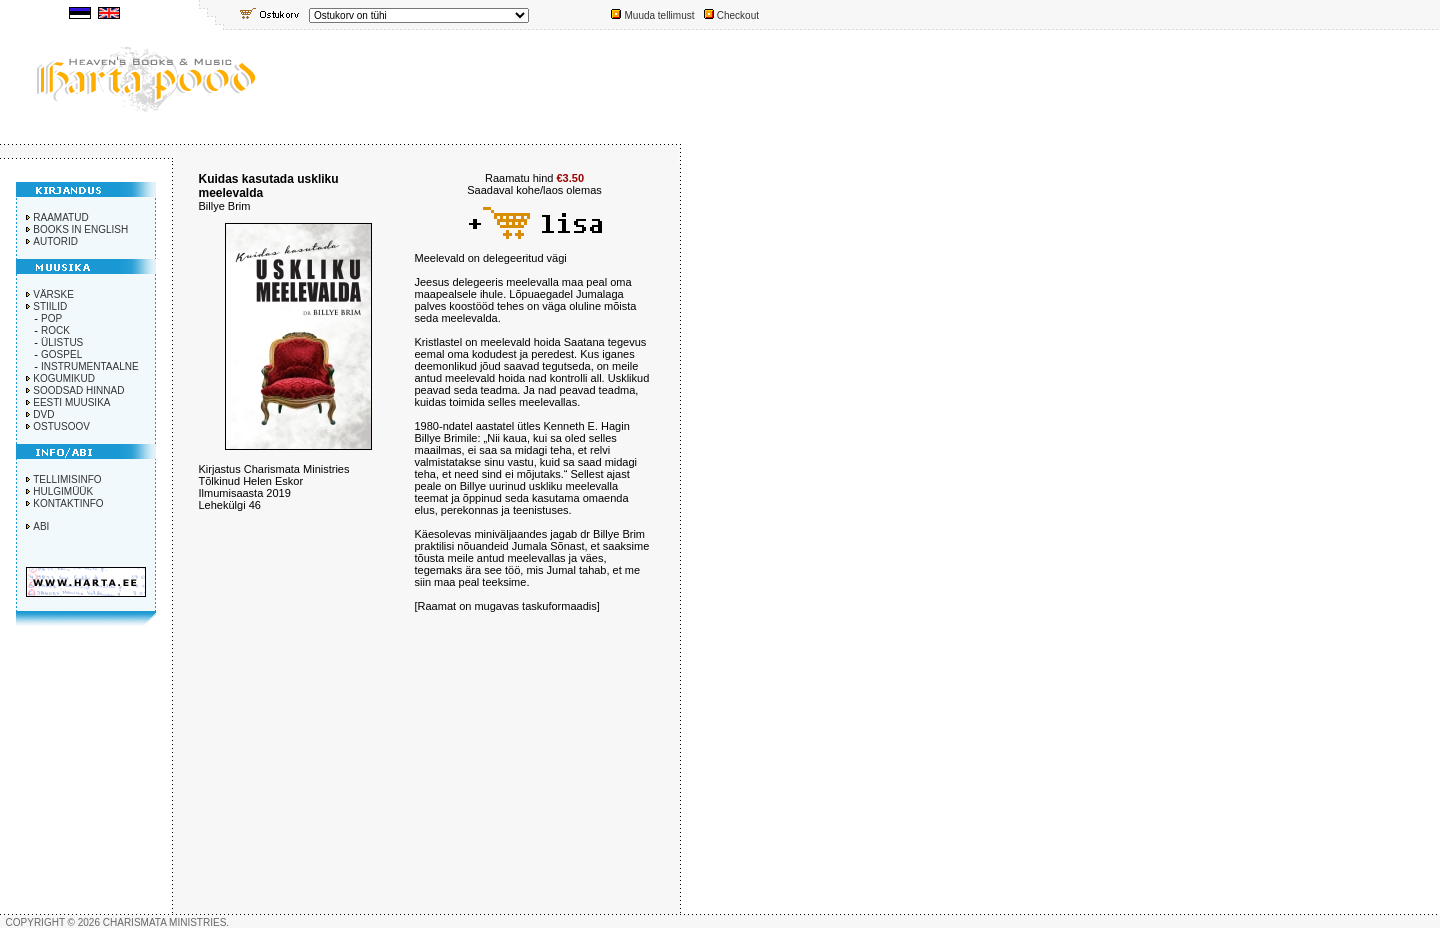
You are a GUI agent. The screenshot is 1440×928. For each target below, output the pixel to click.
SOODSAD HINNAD (78, 390)
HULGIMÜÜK (63, 491)
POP (51, 318)
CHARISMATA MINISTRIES (165, 922)
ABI (41, 526)
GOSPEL (61, 354)
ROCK (55, 330)
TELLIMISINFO (67, 479)
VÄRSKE (53, 294)
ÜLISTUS (62, 342)
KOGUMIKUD (64, 378)
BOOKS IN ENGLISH (80, 229)
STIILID (50, 306)
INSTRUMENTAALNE (90, 366)
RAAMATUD (60, 217)
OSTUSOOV (61, 426)
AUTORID (55, 241)
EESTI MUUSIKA (71, 402)
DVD (43, 414)
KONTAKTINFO (68, 503)
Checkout (738, 15)
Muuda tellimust (659, 15)
